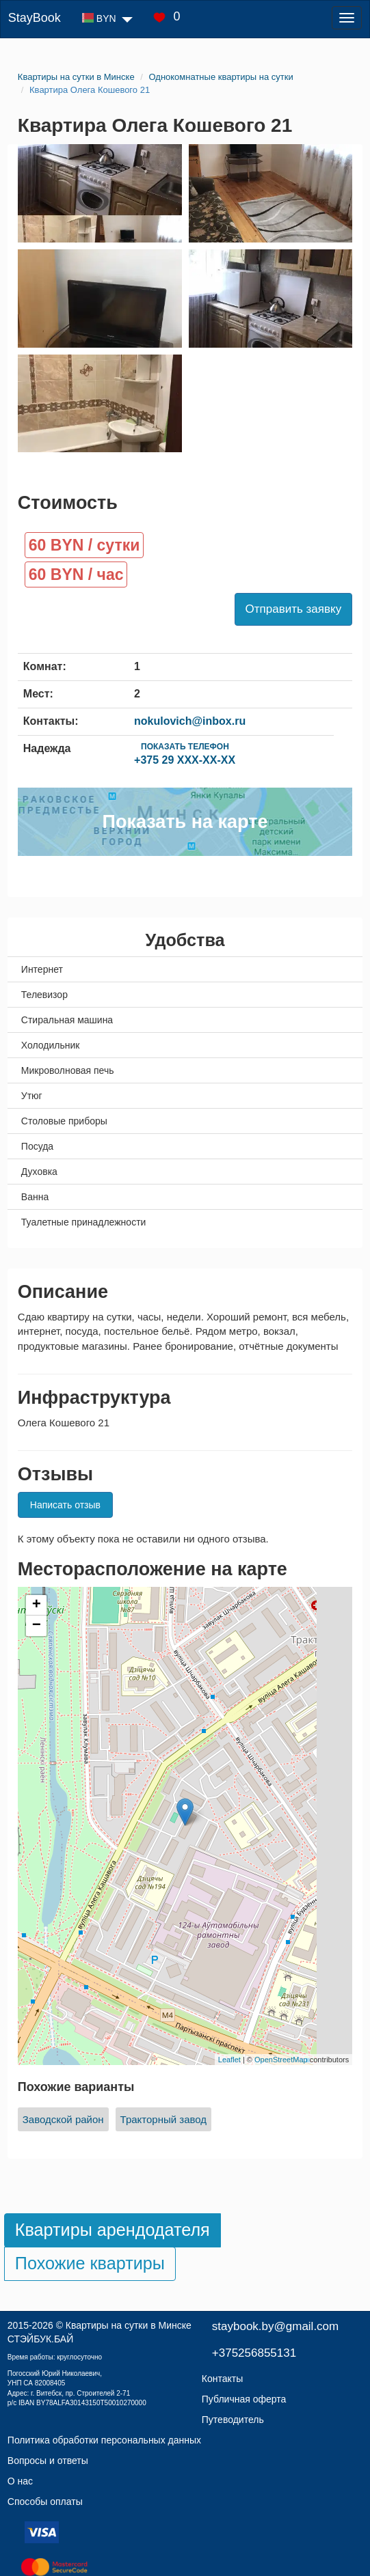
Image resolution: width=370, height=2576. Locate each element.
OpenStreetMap (281, 2059)
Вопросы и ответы (48, 2460)
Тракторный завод (163, 2119)
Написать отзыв (65, 1504)
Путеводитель (233, 2419)
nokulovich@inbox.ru (190, 721)
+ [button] (36, 1605)
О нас (20, 2481)
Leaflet (229, 2059)
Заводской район (63, 2119)
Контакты (222, 2378)
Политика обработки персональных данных (104, 2440)
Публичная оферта (244, 2399)
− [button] (36, 1626)
